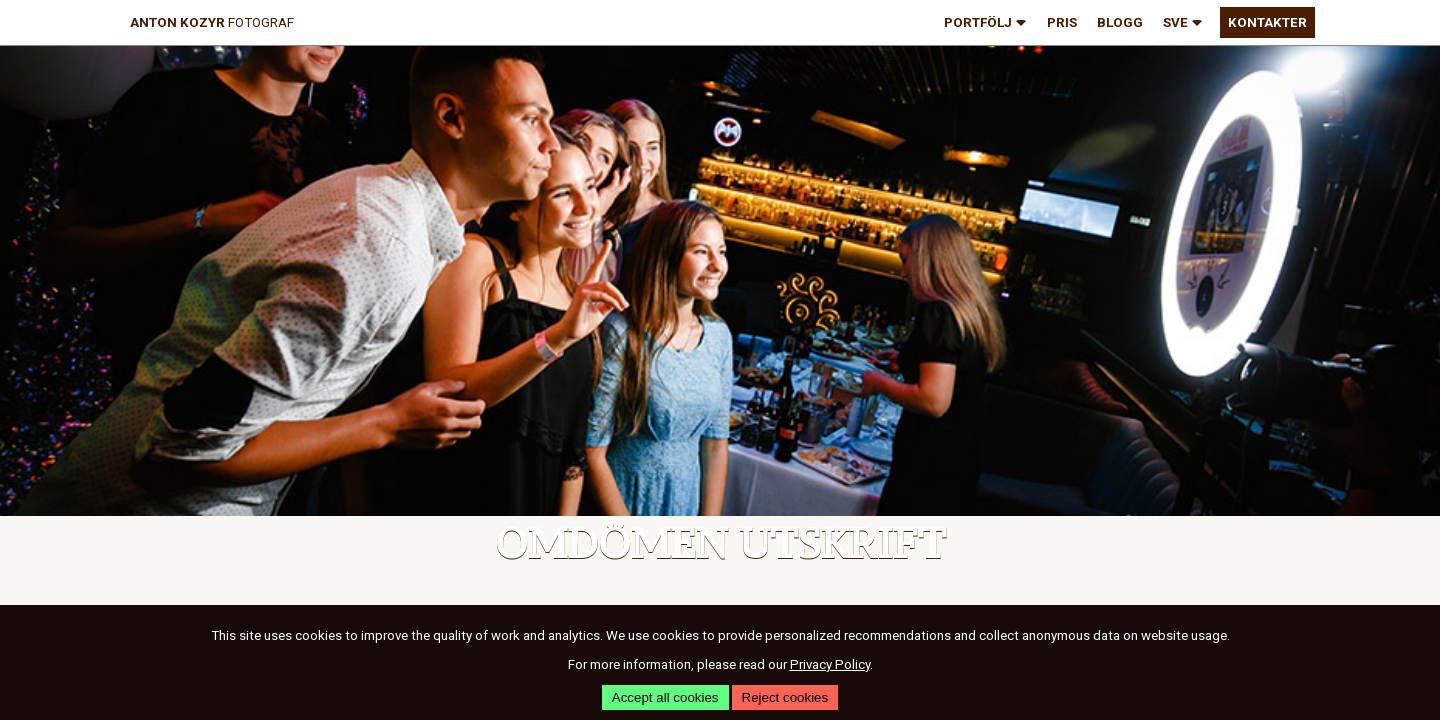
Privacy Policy (830, 664)
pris (1062, 22)
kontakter (1267, 22)
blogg (1120, 22)
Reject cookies (785, 697)
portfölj (985, 23)
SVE (1183, 23)
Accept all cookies (665, 697)
